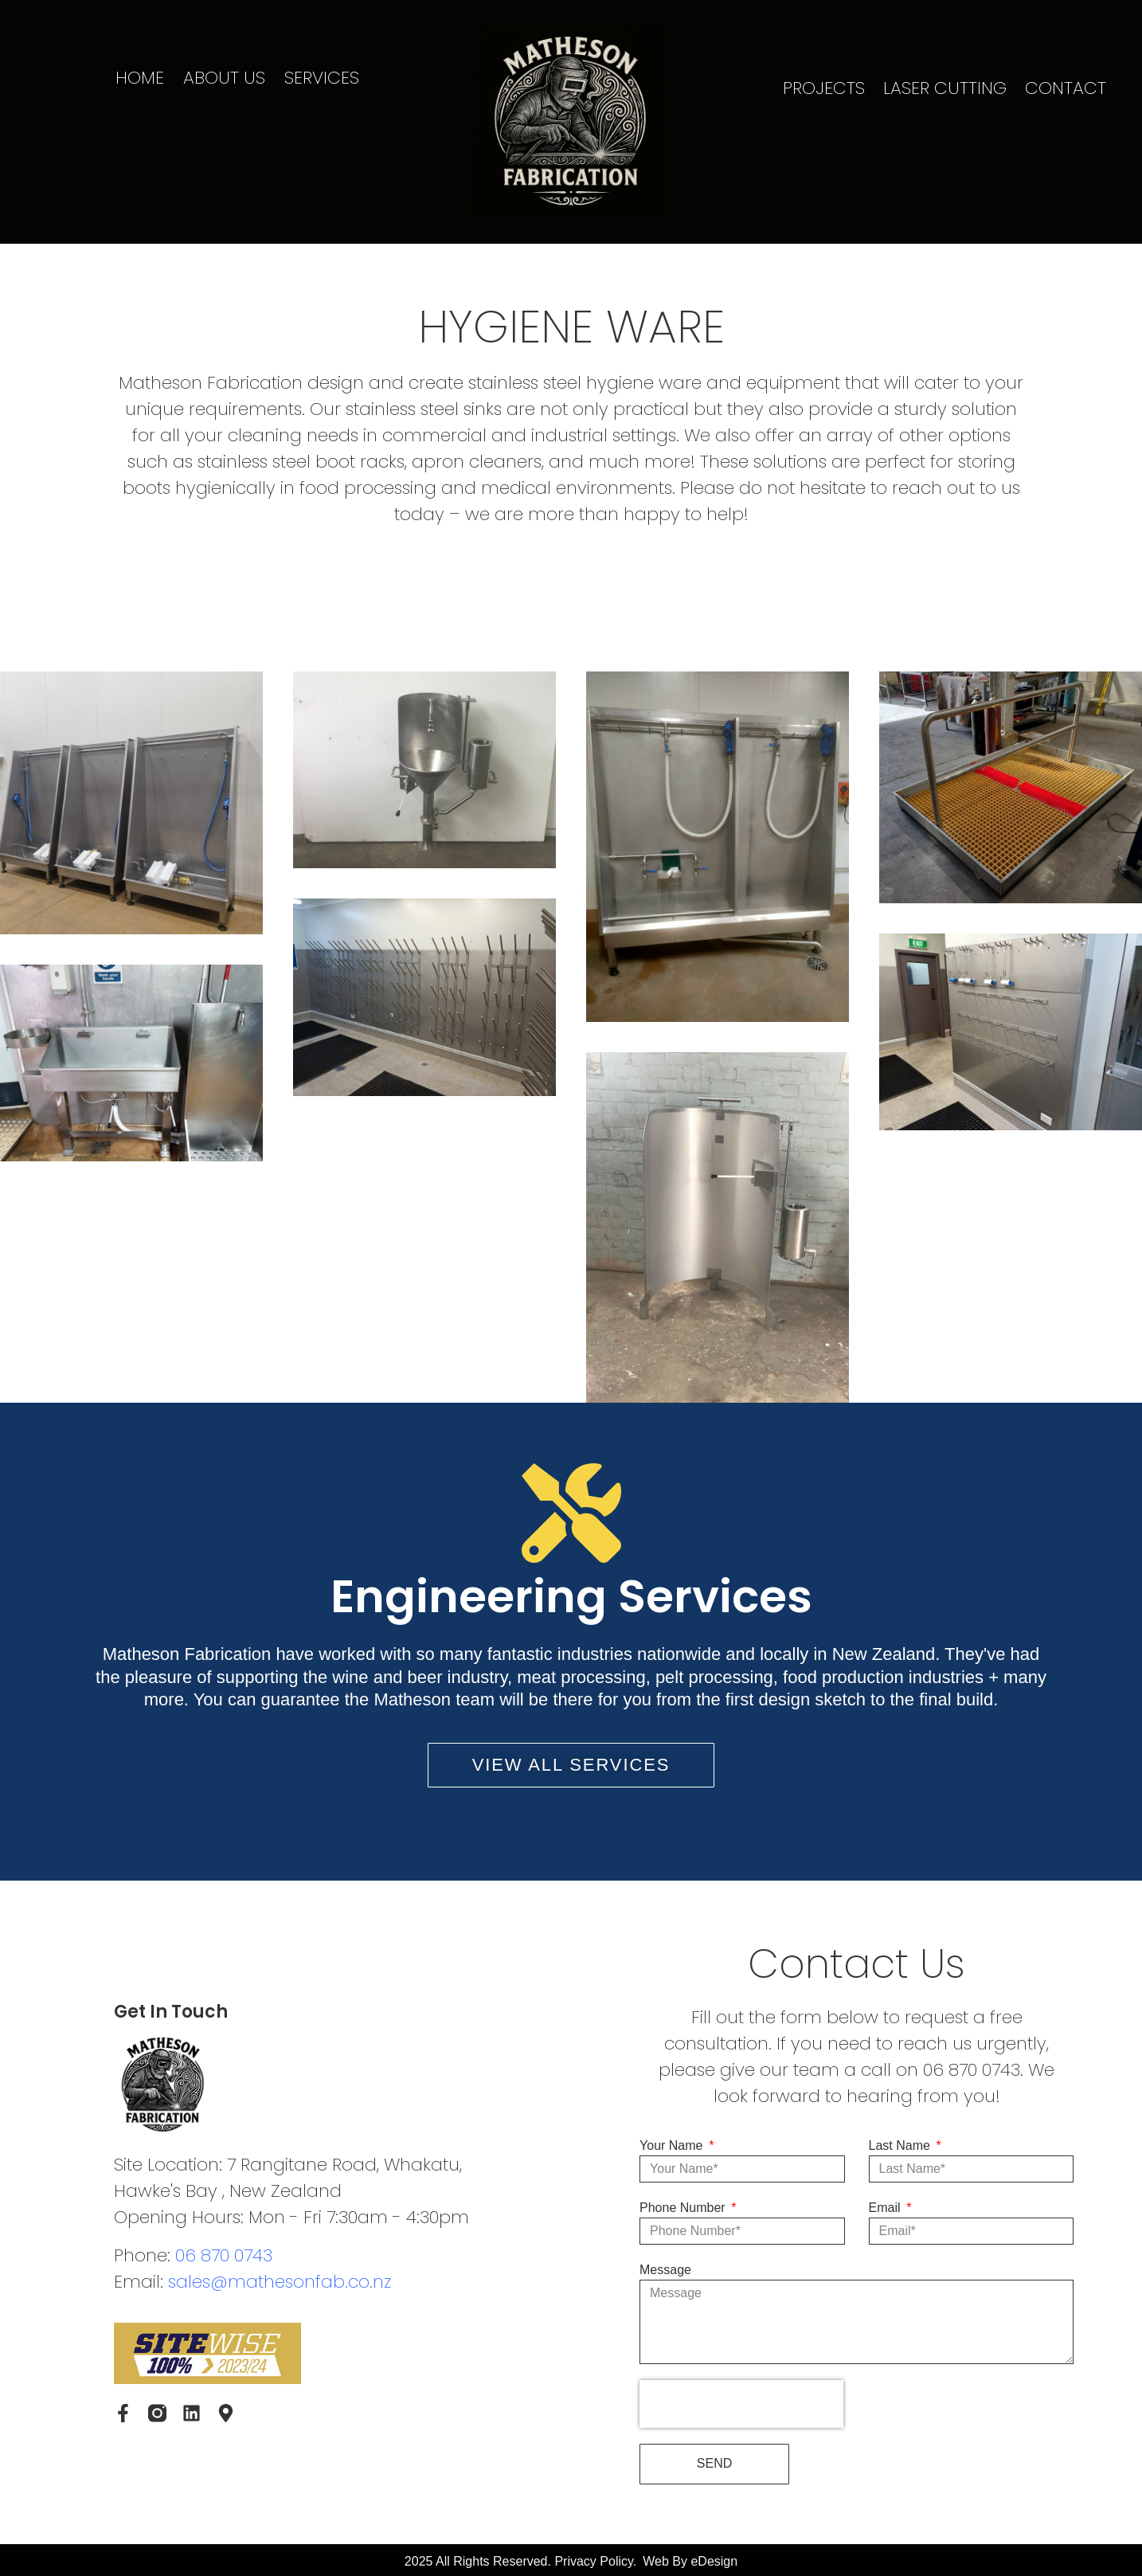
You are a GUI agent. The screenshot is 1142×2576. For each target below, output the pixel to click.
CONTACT (1065, 88)
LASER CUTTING (945, 88)
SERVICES (321, 78)
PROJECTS (824, 88)
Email (886, 2207)
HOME (139, 78)
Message (665, 2270)
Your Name (672, 2145)
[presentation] (741, 2404)
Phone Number (684, 2207)
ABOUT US (224, 78)
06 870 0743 (223, 2255)
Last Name (901, 2145)
